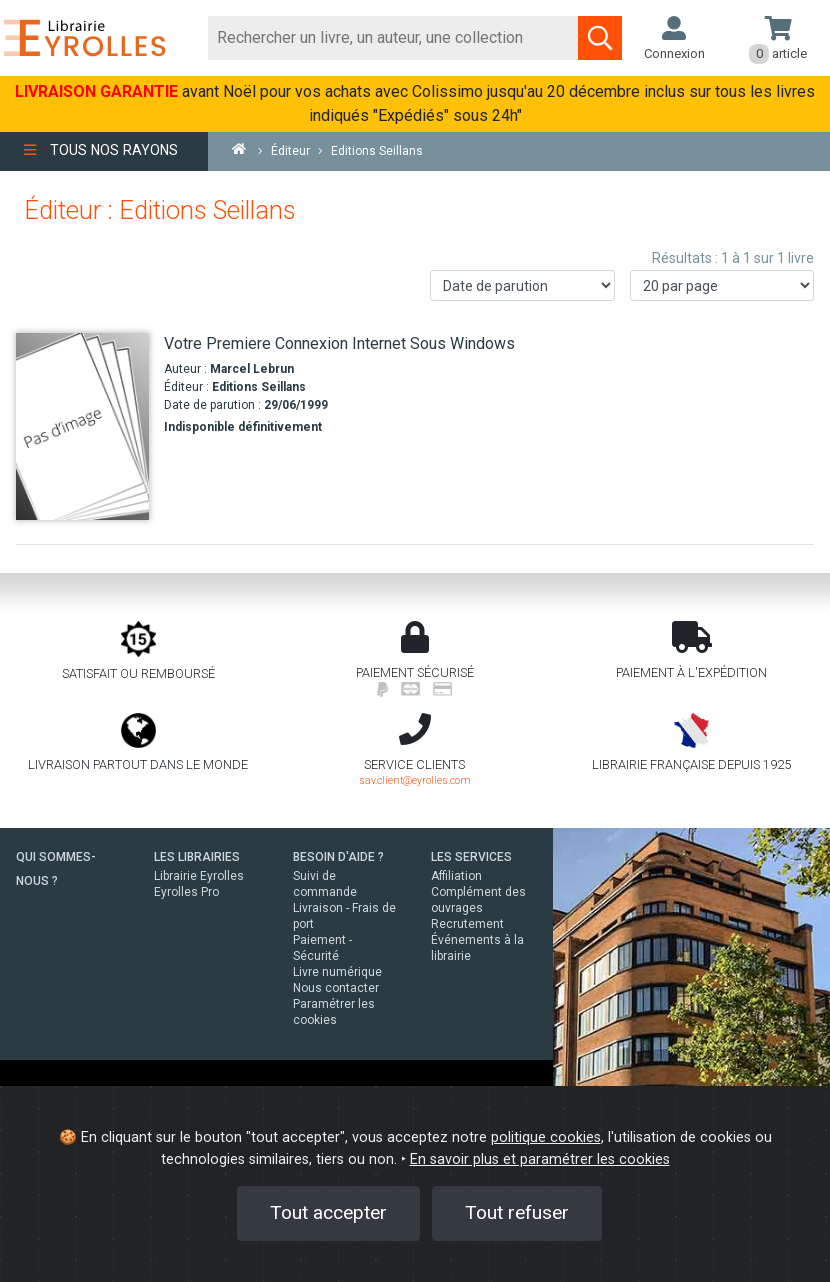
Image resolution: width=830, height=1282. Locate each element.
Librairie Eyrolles (199, 876)
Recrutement (467, 924)
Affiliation (456, 876)
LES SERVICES (471, 857)
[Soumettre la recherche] (600, 38)
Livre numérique (337, 972)
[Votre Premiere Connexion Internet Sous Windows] (82, 426)
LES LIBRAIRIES (197, 857)
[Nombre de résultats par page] (722, 285)
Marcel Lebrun (252, 369)
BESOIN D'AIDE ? (338, 857)
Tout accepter (328, 1212)
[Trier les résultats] (522, 285)
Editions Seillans (259, 387)
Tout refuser (517, 1212)
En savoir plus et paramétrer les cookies (540, 1159)
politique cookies (546, 1137)
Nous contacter (336, 988)
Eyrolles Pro (186, 892)
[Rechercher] (394, 38)
